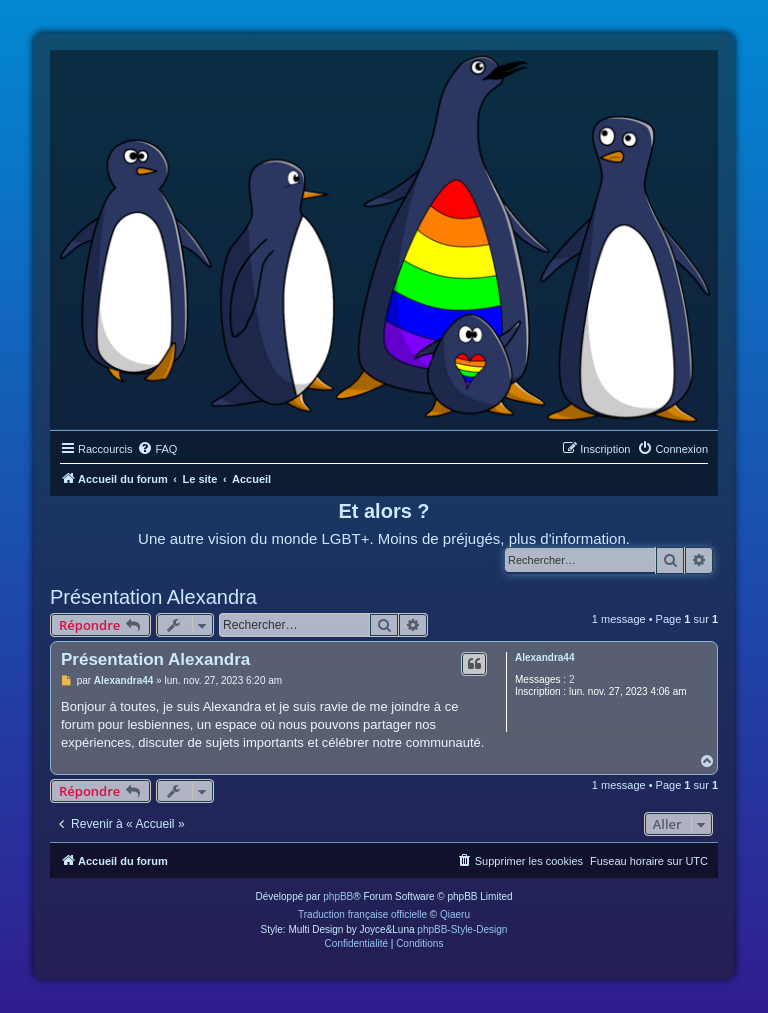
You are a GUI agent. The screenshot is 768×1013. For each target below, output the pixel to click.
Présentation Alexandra (153, 597)
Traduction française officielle (362, 914)
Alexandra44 (544, 657)
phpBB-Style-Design (462, 929)
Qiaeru (455, 914)
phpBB (338, 896)
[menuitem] (157, 449)
